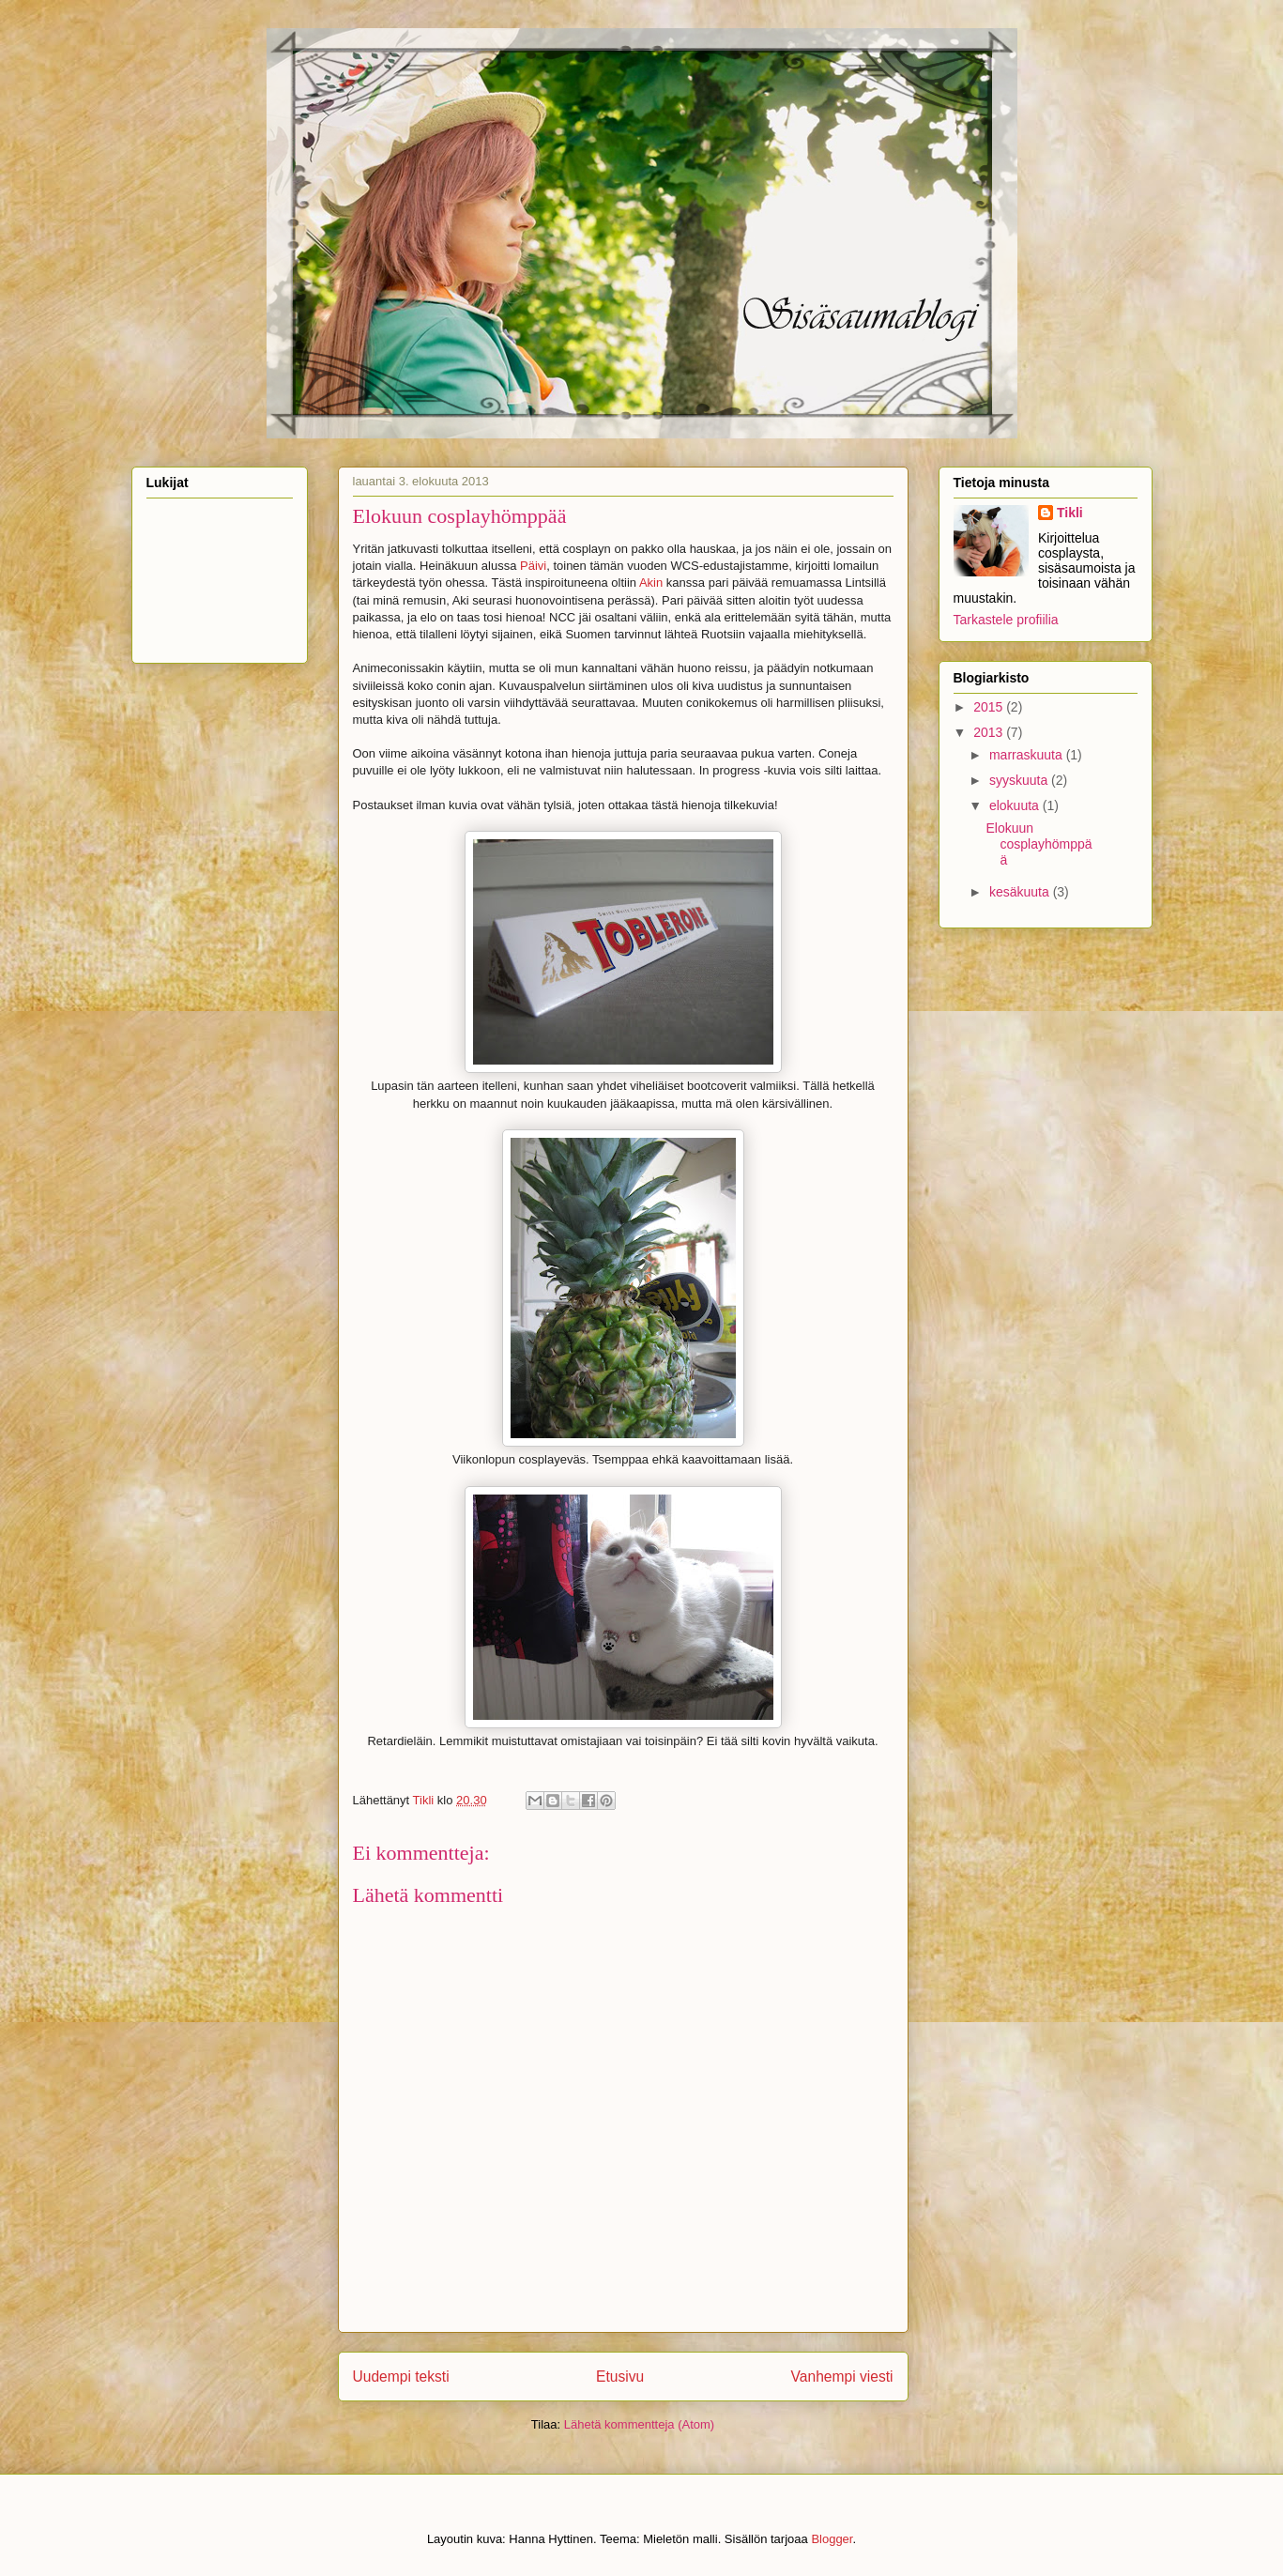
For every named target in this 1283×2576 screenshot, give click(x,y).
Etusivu (620, 2376)
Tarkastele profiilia (1006, 619)
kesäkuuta (1021, 891)
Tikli (1070, 512)
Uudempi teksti (401, 2376)
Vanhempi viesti (842, 2376)
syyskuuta (1020, 780)
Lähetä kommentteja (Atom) (639, 2424)
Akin (651, 582)
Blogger (831, 2539)
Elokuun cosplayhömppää (1038, 843)
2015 (989, 706)
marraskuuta (1027, 754)
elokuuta (1016, 805)
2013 (989, 732)
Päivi (533, 566)
